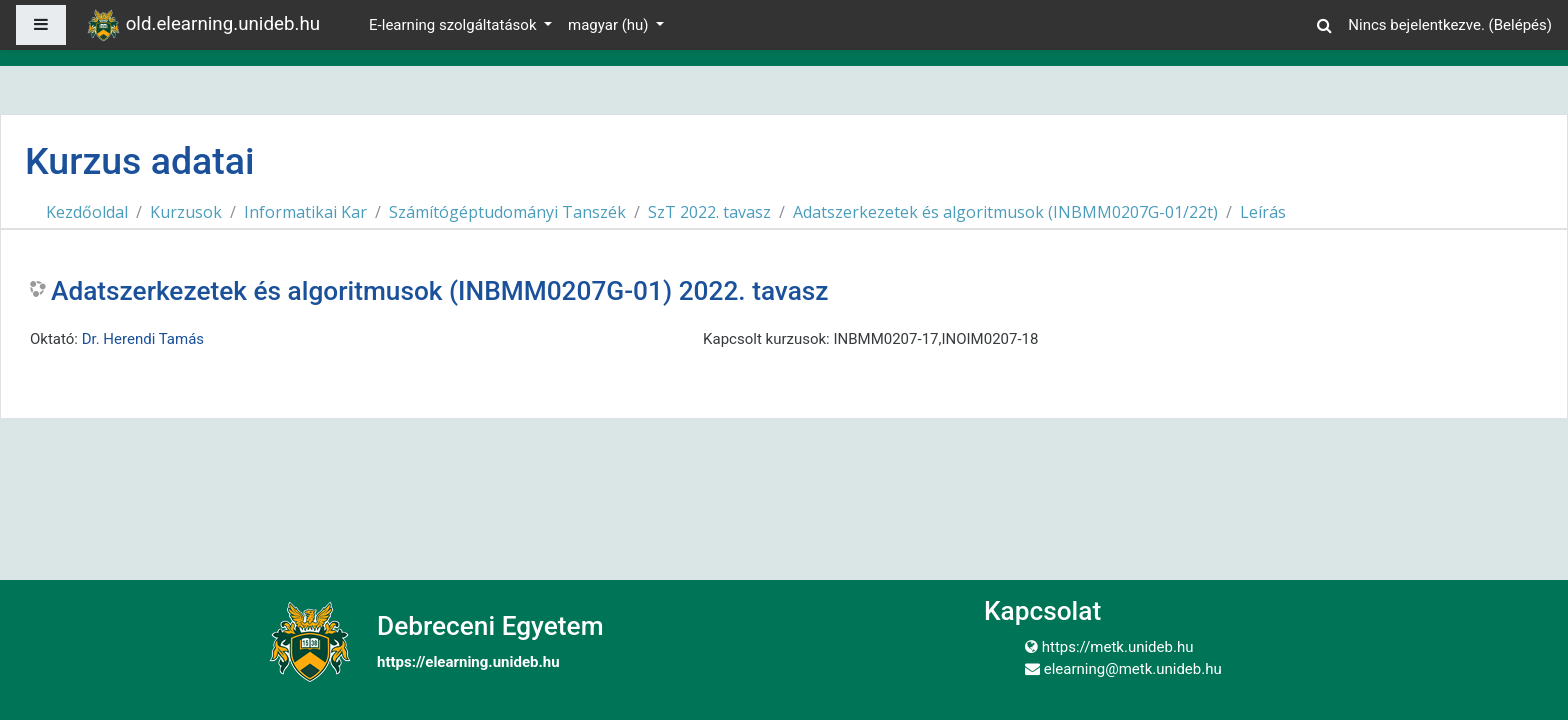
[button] (1324, 22)
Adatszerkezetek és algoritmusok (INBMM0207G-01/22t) (1005, 212)
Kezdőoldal (87, 212)
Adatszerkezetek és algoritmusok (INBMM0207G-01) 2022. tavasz (440, 291)
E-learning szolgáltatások (454, 25)
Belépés (1520, 25)
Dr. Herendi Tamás (143, 339)
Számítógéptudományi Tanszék (507, 212)
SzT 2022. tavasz (709, 212)
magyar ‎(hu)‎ (610, 25)
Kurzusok (186, 212)
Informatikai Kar (305, 212)
